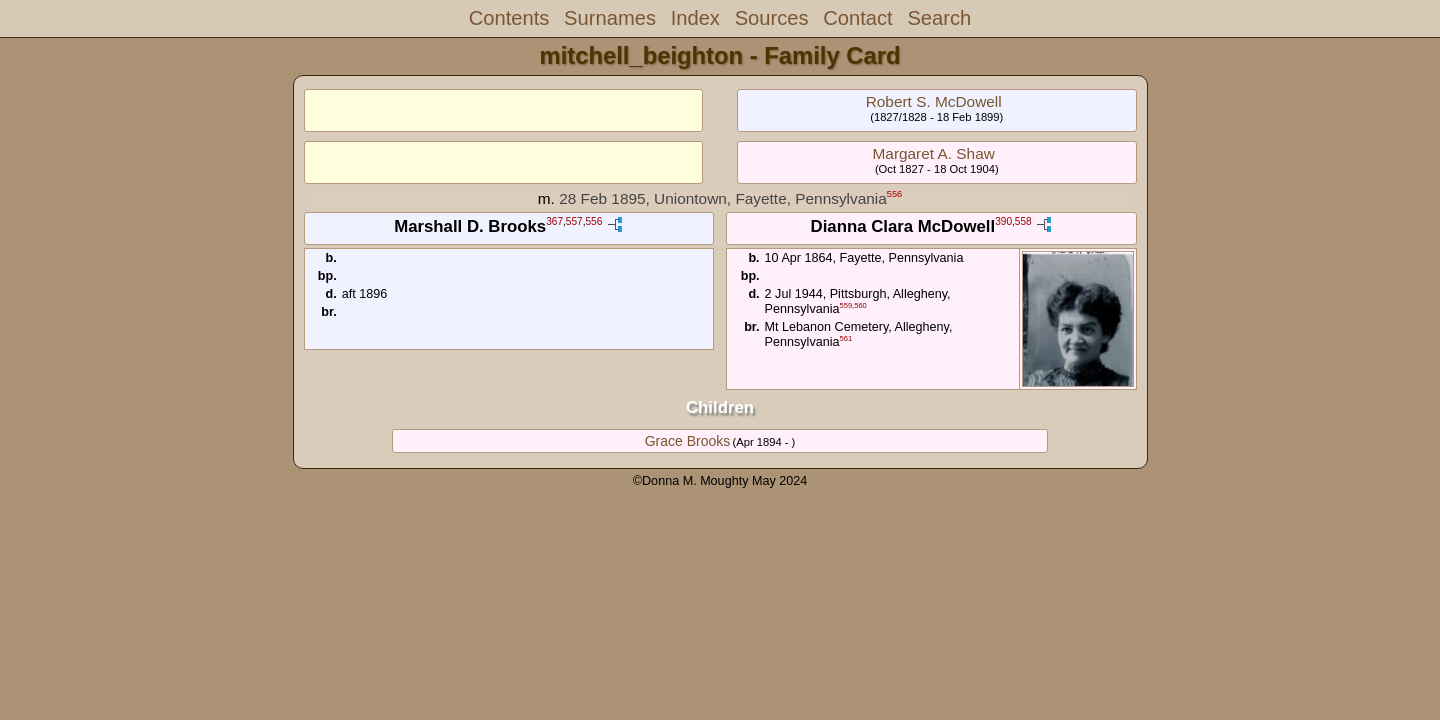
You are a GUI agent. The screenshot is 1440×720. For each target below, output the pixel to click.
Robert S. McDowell (934, 101)
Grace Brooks (688, 441)
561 (846, 338)
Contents (509, 18)
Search (939, 18)
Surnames (610, 18)
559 (846, 305)
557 (574, 222)
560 (860, 305)
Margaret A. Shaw (934, 153)
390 (1003, 222)
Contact (857, 18)
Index (695, 18)
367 (554, 222)
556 (894, 194)
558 (1023, 222)
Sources (772, 18)
